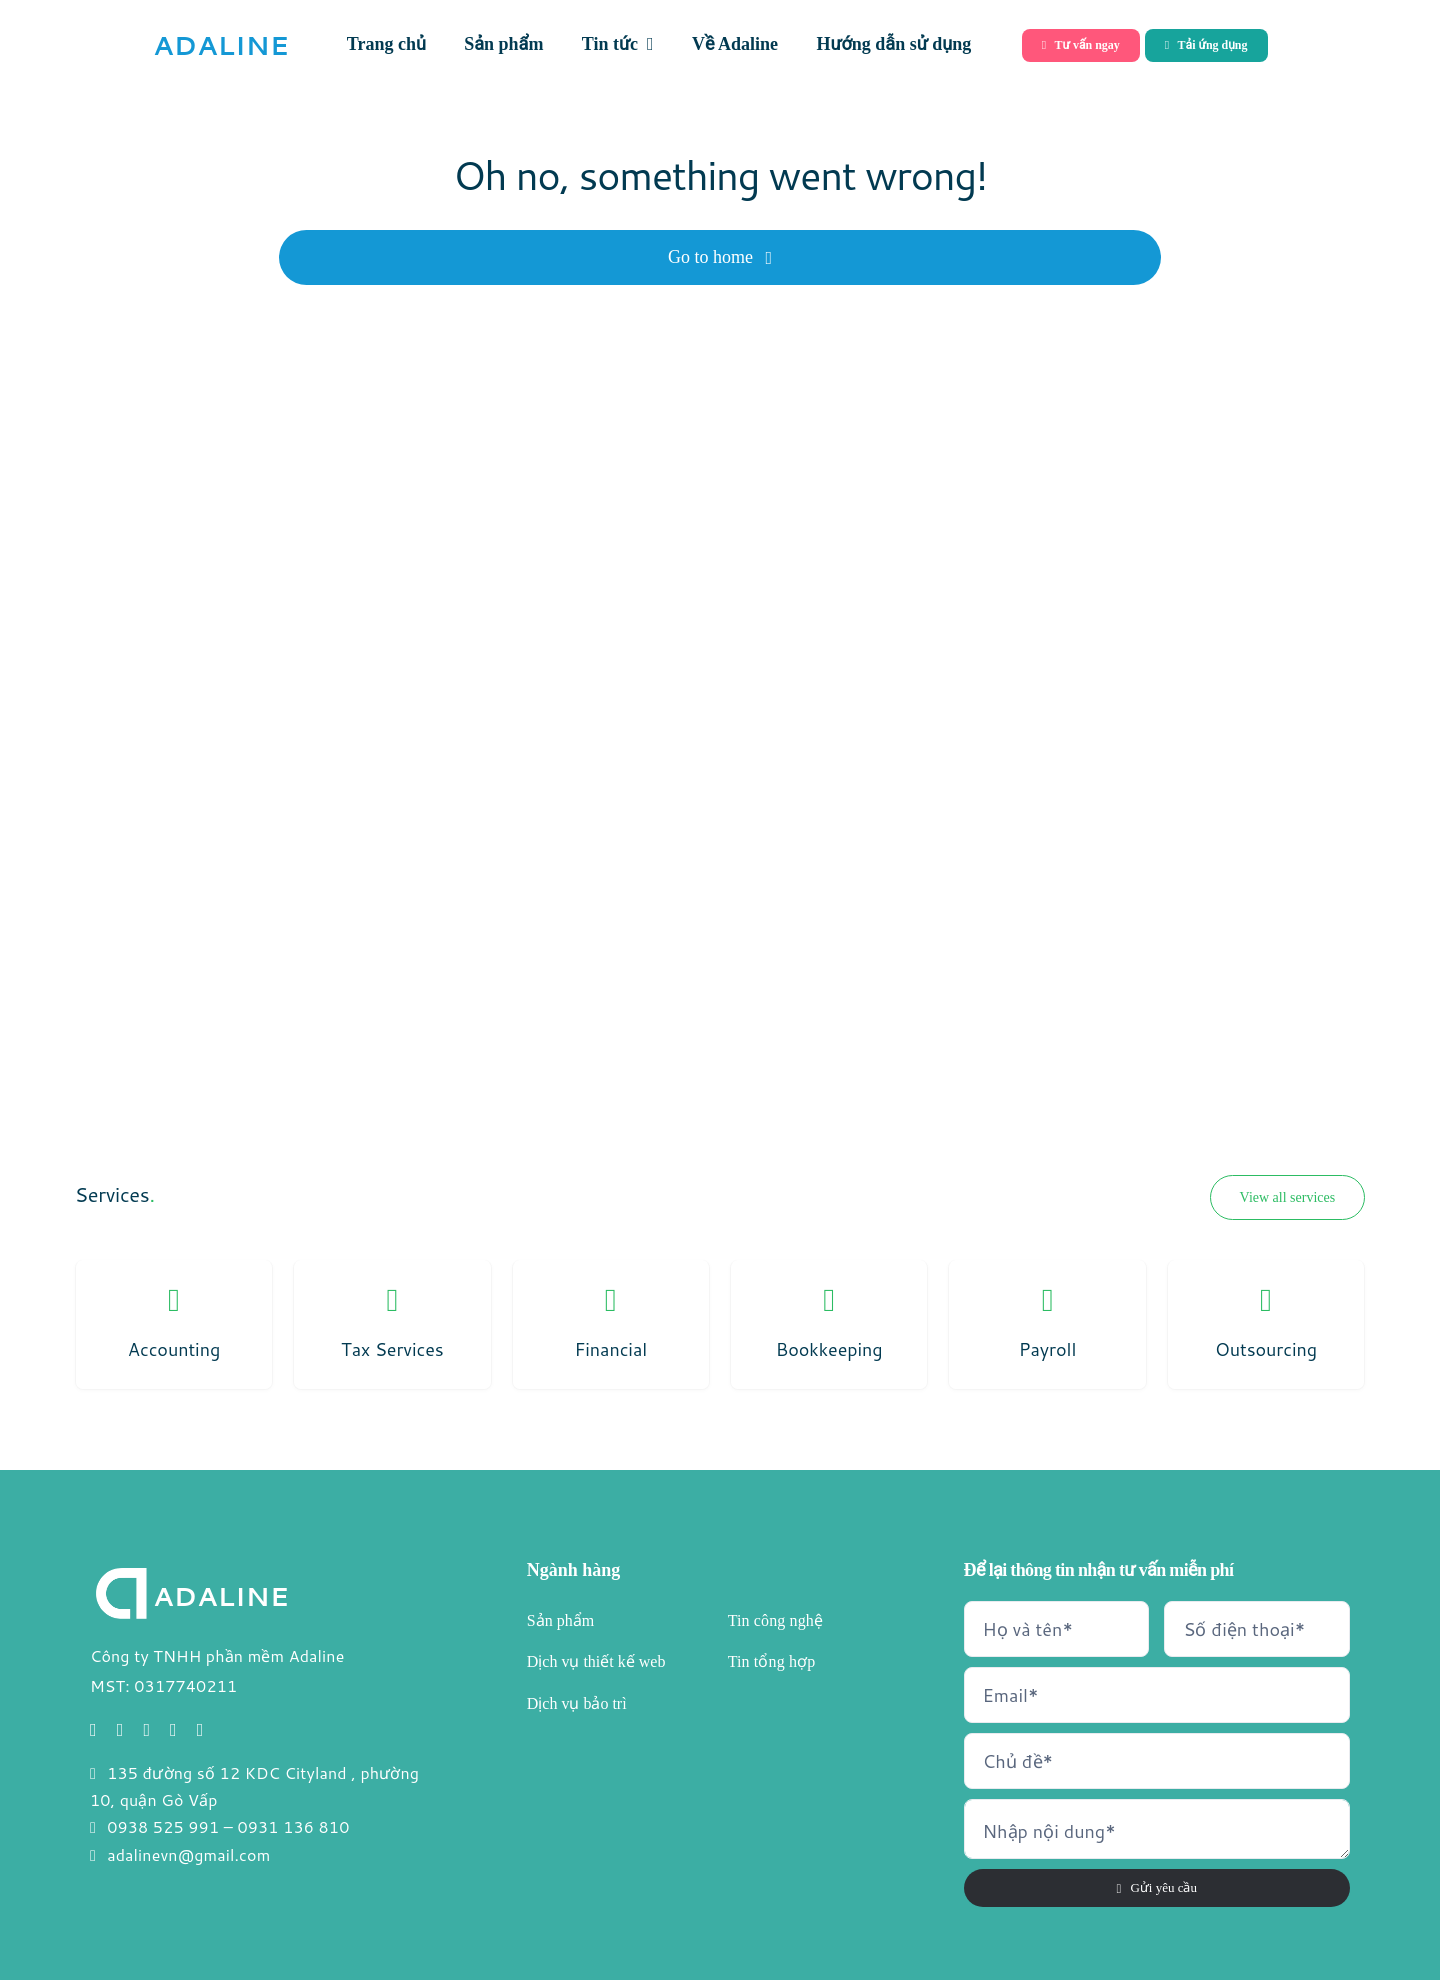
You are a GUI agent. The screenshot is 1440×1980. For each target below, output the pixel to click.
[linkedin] (200, 1730)
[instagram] (146, 1730)
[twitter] (120, 1730)
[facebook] (93, 1730)
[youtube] (173, 1730)
